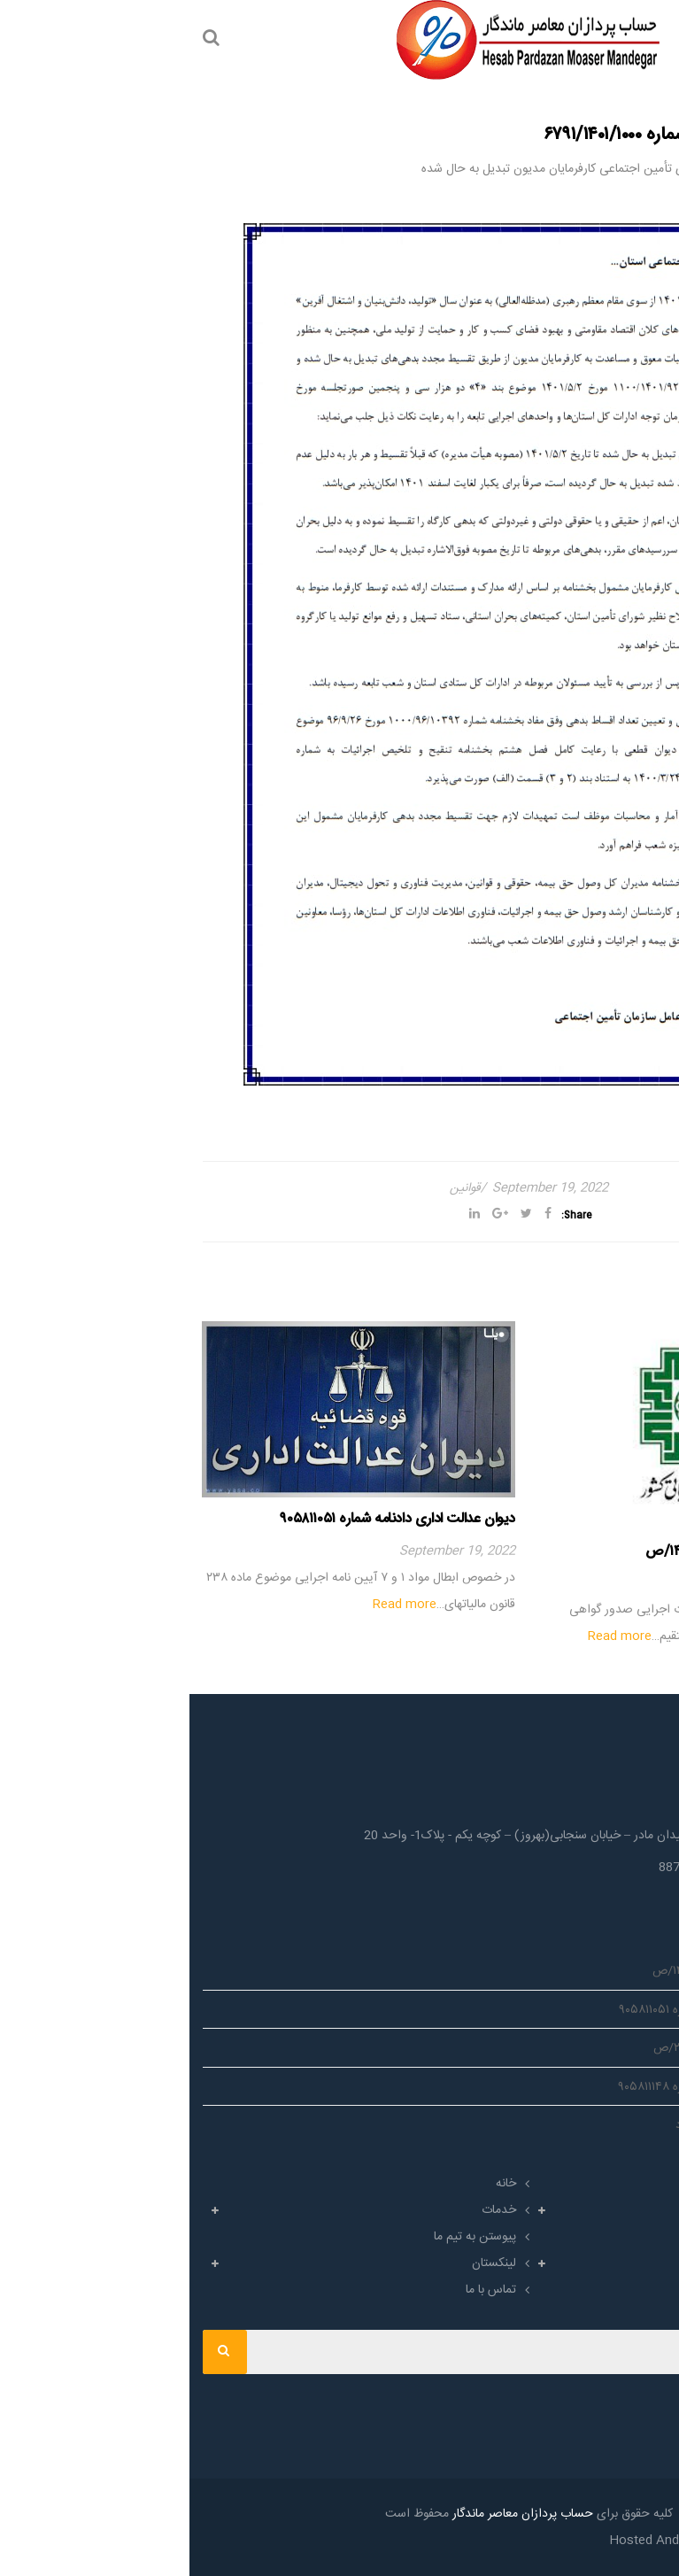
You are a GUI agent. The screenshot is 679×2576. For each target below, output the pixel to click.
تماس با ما (301, 2290)
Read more (430, 1636)
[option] (509, 1485)
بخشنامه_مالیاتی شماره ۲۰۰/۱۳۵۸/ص (556, 2048)
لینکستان (304, 2263)
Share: (387, 1215)
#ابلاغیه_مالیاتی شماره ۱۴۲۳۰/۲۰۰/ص (561, 1552)
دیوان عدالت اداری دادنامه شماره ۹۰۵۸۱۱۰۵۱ (208, 1519)
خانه (316, 2183)
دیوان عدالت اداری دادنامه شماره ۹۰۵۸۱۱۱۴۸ (539, 2086)
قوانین (275, 1188)
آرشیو (639, 2263)
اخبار (641, 2236)
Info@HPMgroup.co (587, 1895)
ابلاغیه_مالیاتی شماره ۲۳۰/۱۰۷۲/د (567, 2125)
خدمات (309, 2210)
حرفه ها (632, 2210)
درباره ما (632, 2183)
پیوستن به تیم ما (285, 2236)
